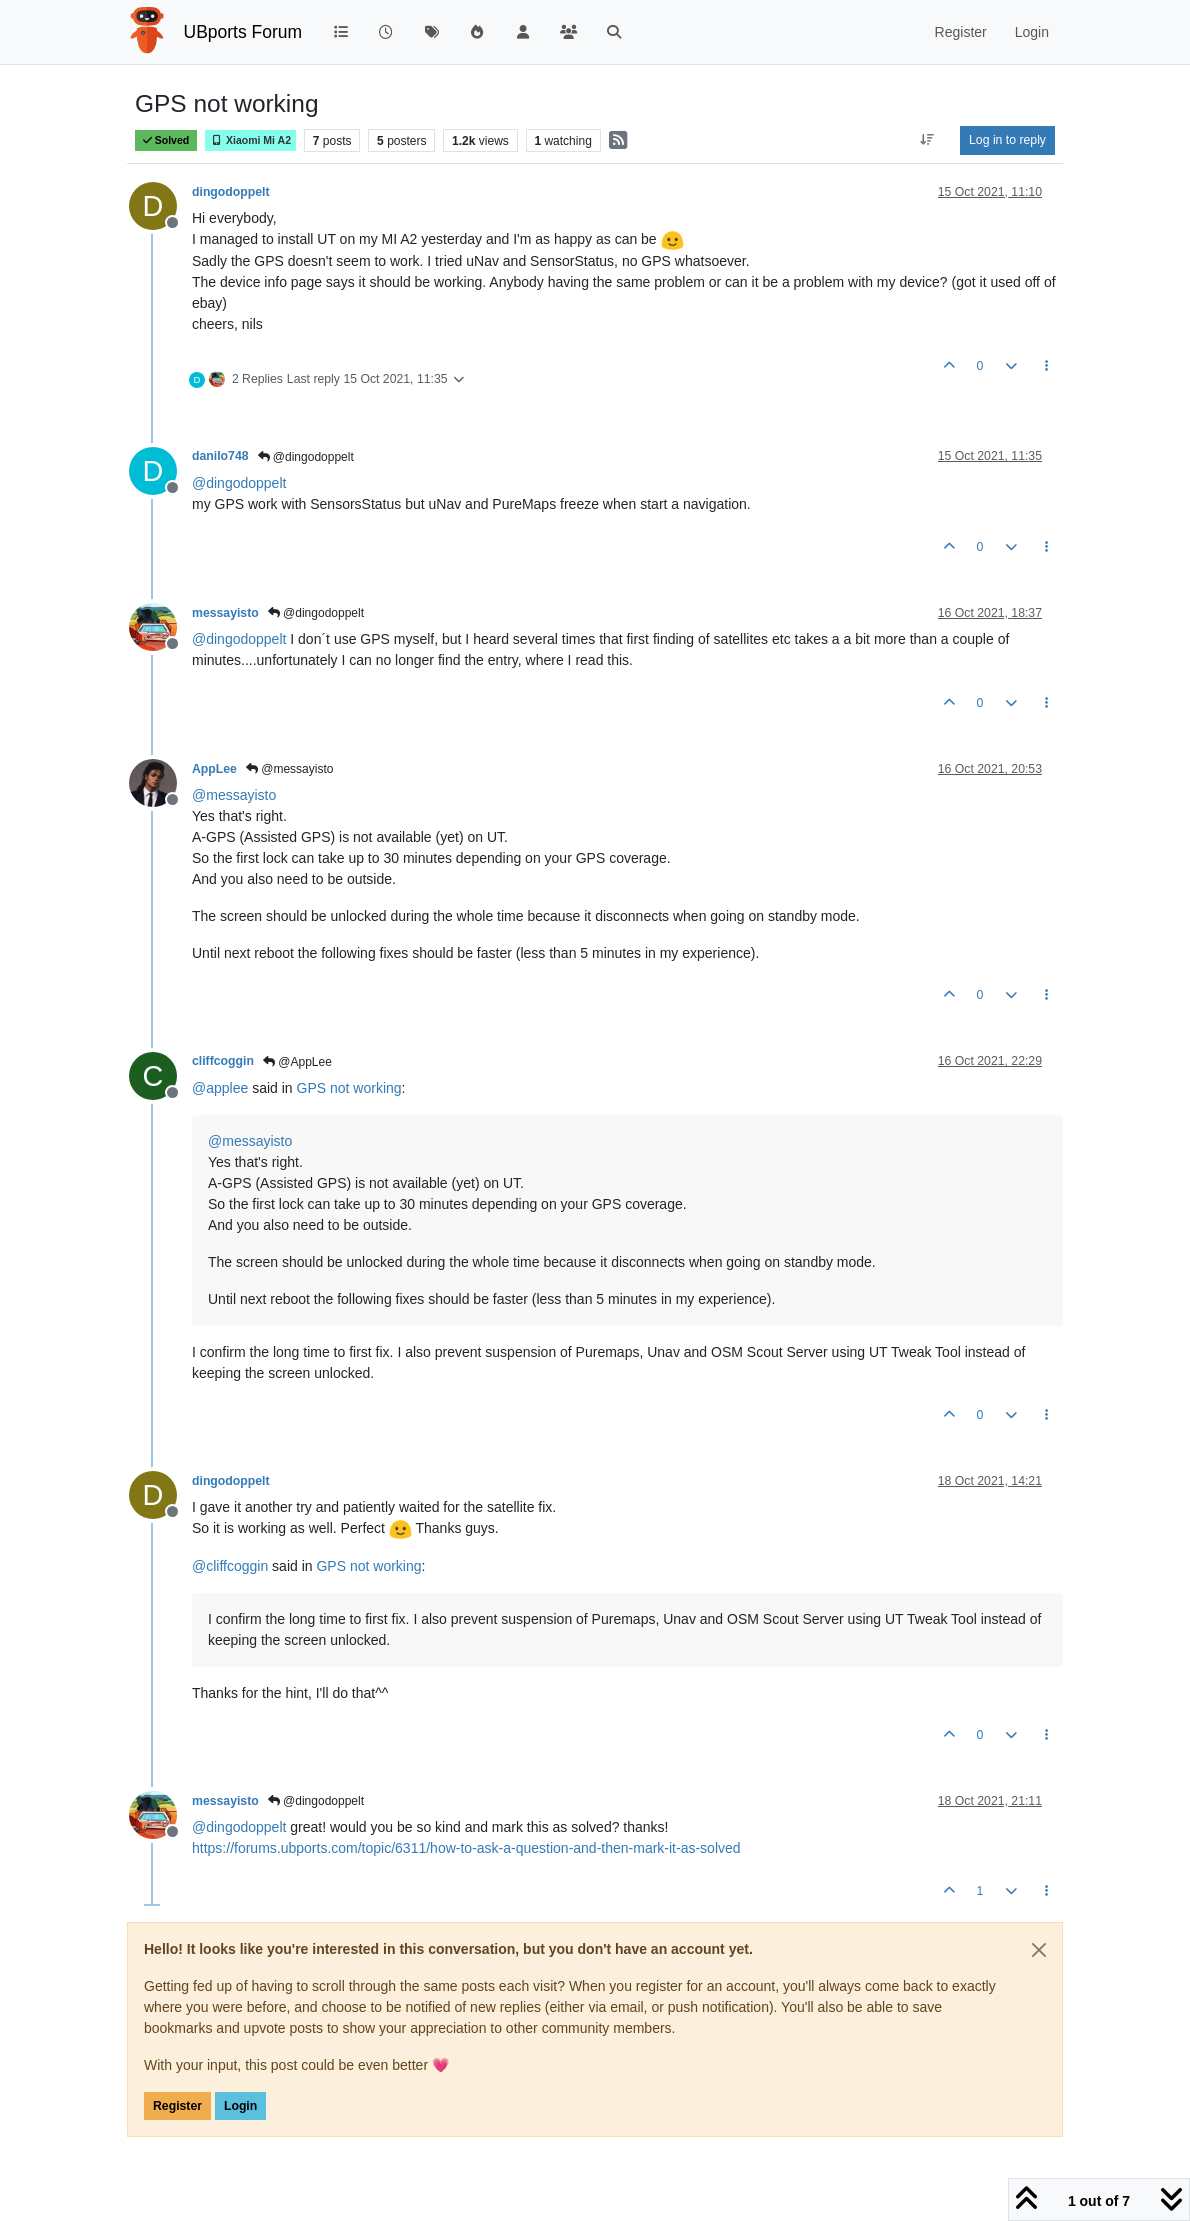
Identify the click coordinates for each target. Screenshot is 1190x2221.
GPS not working (349, 1088)
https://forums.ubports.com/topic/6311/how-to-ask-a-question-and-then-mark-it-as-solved (466, 1848)
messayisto (225, 613)
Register (177, 2106)
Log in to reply (1007, 140)
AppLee (214, 769)
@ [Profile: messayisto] (234, 795)
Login (240, 2106)
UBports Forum (243, 32)
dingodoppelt (231, 192)
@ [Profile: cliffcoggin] (230, 1566)
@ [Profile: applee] (220, 1088)
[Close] (1039, 1950)
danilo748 (220, 456)
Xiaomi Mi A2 (250, 140)
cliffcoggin (223, 1061)
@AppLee (297, 1062)
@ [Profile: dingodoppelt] (239, 483)
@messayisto (290, 769)
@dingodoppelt (306, 457)
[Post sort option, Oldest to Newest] (927, 140)
